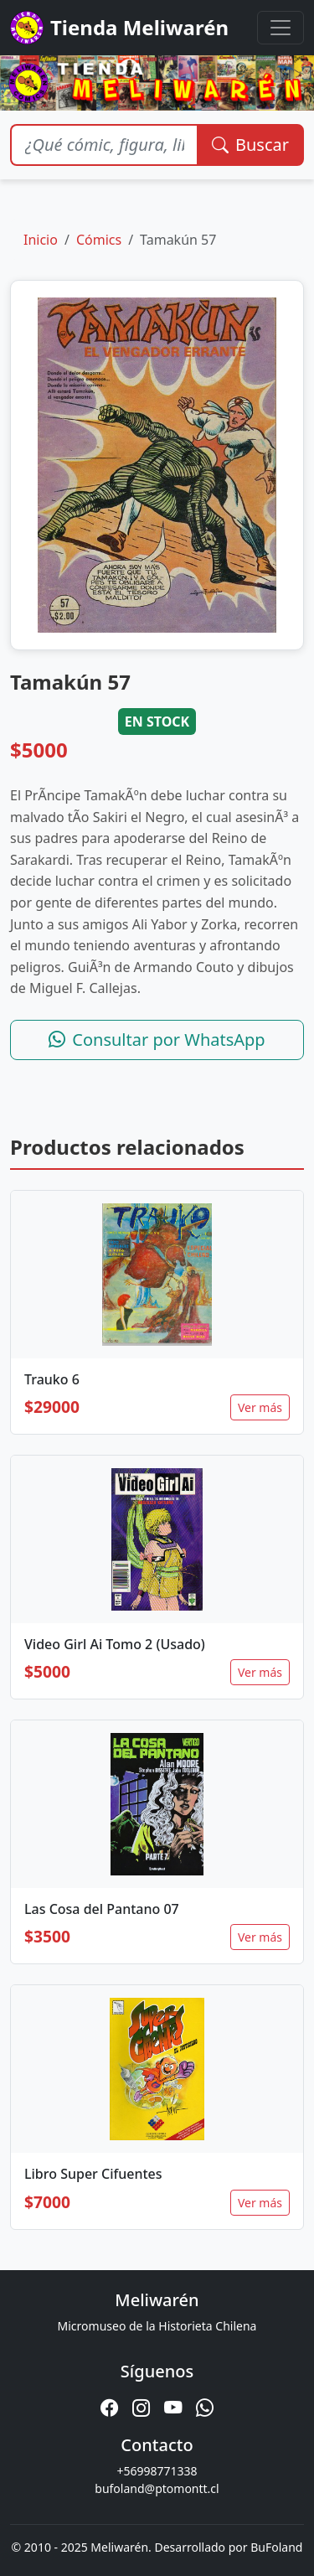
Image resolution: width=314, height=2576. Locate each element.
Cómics (98, 239)
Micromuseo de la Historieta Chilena (157, 2326)
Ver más (260, 1407)
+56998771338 (156, 2471)
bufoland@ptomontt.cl (157, 2488)
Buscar (250, 144)
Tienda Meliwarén (119, 27)
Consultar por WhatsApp (157, 1039)
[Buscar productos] (104, 145)
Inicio (40, 239)
